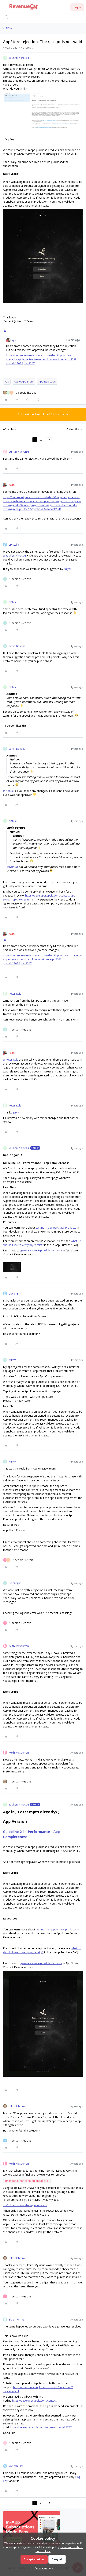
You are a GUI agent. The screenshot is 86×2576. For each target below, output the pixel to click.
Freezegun (15, 1583)
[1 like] (17, 579)
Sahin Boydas (17, 646)
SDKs (9, 28)
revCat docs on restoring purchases (25, 2205)
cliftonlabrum (17, 2106)
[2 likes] (18, 1560)
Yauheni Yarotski (19, 58)
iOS (7, 381)
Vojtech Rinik (16, 2466)
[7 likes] (19, 393)
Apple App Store (24, 381)
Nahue (13, 602)
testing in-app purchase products (56, 1227)
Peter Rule (15, 993)
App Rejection (47, 381)
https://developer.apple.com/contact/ (35, 2400)
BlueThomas (16, 2319)
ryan (14, 340)
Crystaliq (14, 544)
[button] (4, 8)
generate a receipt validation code (41, 1250)
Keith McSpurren (19, 1646)
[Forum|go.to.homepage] (23, 7)
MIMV (12, 1360)
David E (13, 1293)
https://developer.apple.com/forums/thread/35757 (41, 2427)
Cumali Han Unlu (19, 451)
